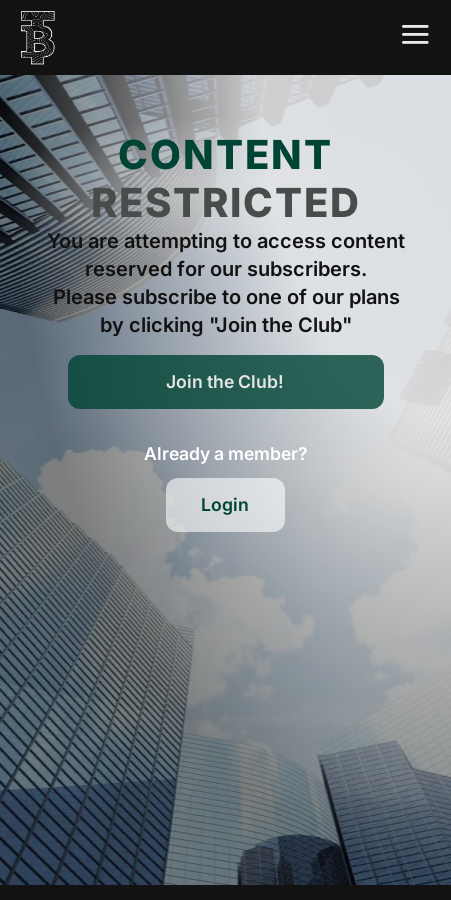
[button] (226, 454)
